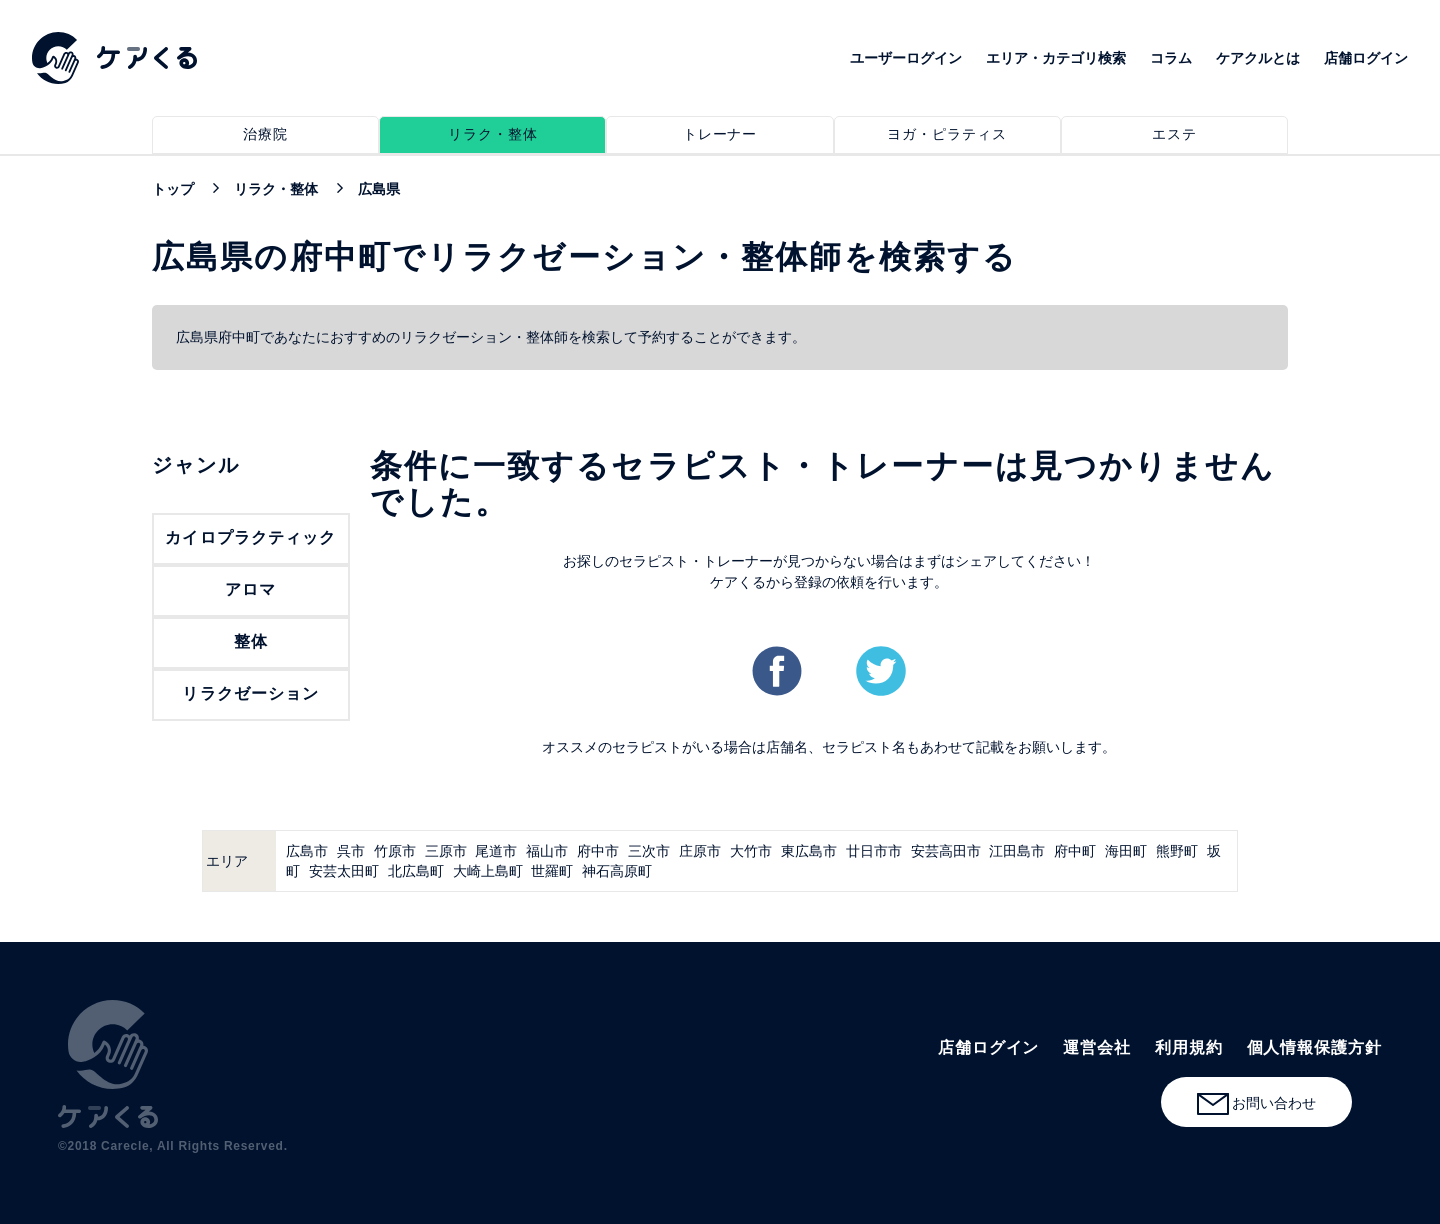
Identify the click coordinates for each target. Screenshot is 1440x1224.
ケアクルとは (1258, 58)
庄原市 (700, 851)
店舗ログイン (1366, 58)
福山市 (547, 851)
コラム (1171, 58)
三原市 (446, 851)
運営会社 (1097, 1047)
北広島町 (416, 871)
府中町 (1075, 851)
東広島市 (809, 851)
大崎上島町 (488, 871)
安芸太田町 (344, 871)
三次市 (649, 851)
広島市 (307, 851)
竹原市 (395, 851)
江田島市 (1017, 851)
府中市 (598, 851)
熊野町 (1177, 851)
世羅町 (552, 871)
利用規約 (1189, 1047)
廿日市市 (874, 851)
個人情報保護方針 (1314, 1047)
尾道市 (496, 851)
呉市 (351, 851)
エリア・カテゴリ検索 (1056, 58)
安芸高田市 (946, 851)
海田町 (1126, 851)
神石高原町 (617, 871)
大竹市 (751, 851)
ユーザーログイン (906, 58)
